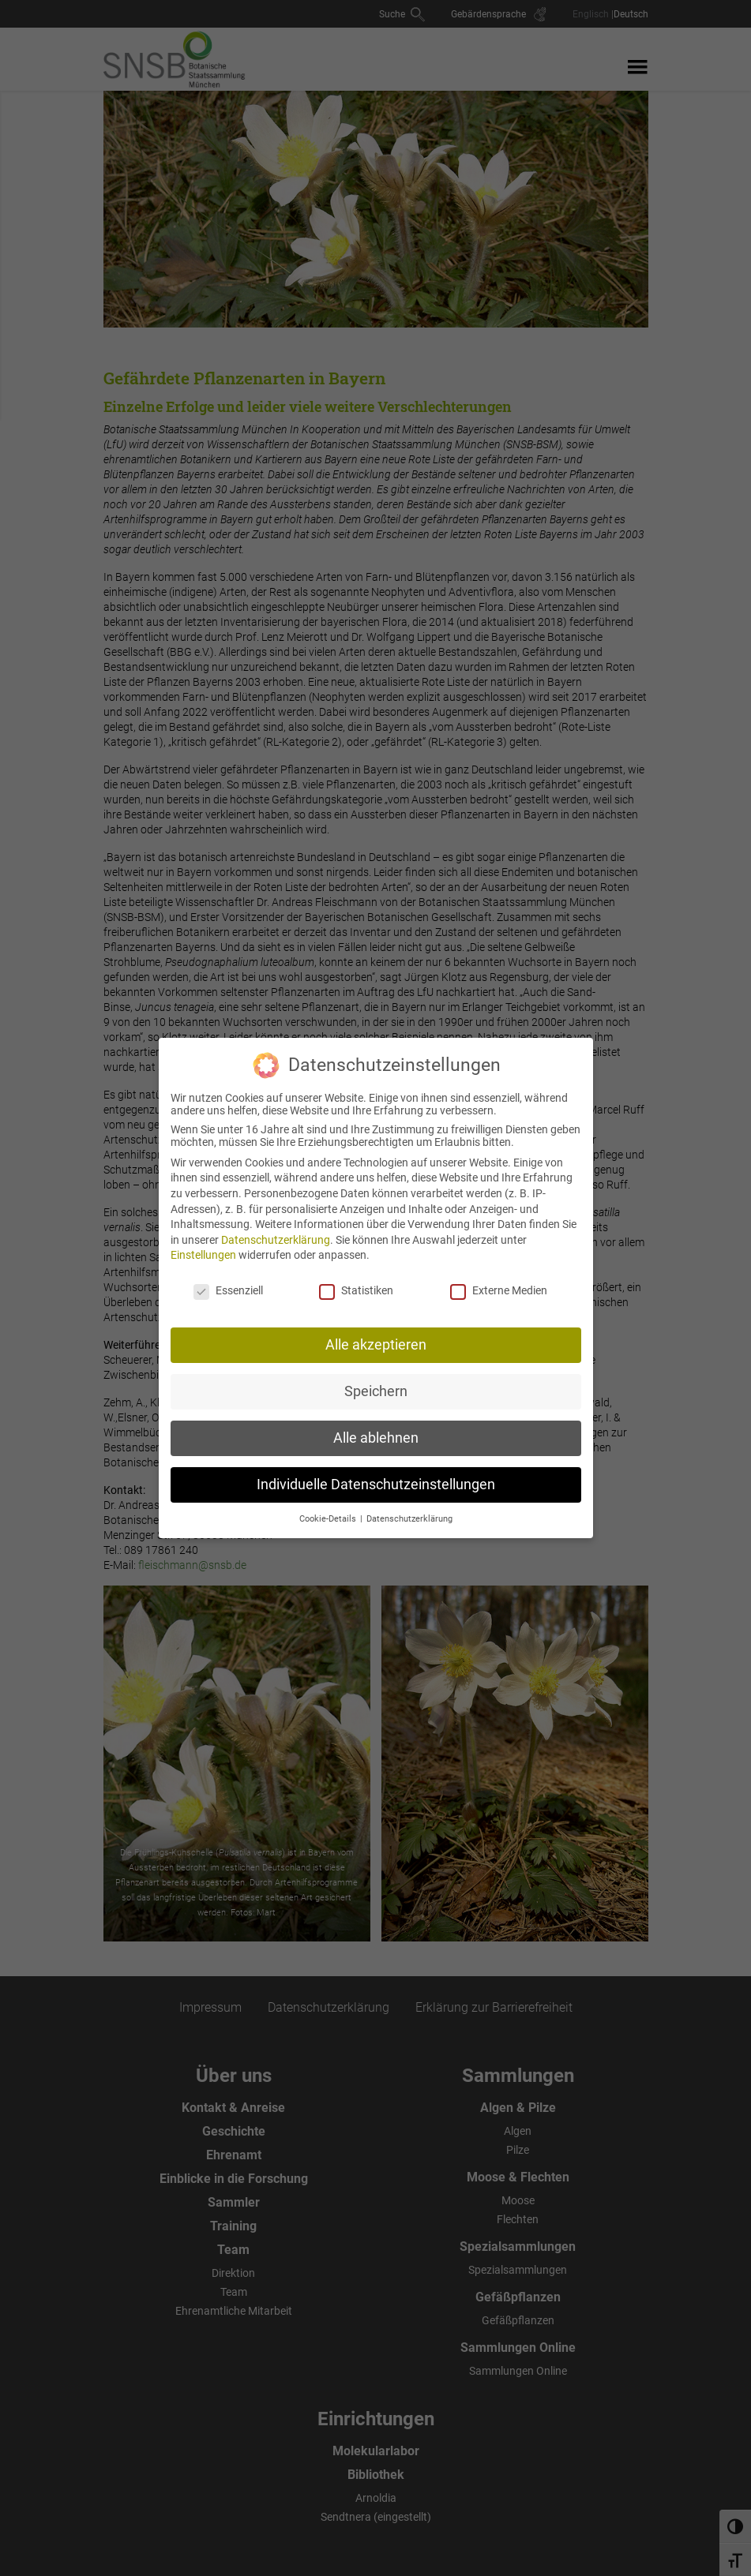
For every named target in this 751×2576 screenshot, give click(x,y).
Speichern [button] (375, 1386)
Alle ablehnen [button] (376, 1432)
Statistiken (356, 1285)
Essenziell (228, 1285)
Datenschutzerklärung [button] (409, 1513)
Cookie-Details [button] (329, 1513)
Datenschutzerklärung (275, 1234)
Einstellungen (203, 1250)
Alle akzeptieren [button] (375, 1339)
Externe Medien (498, 1285)
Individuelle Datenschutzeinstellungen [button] (376, 1479)
